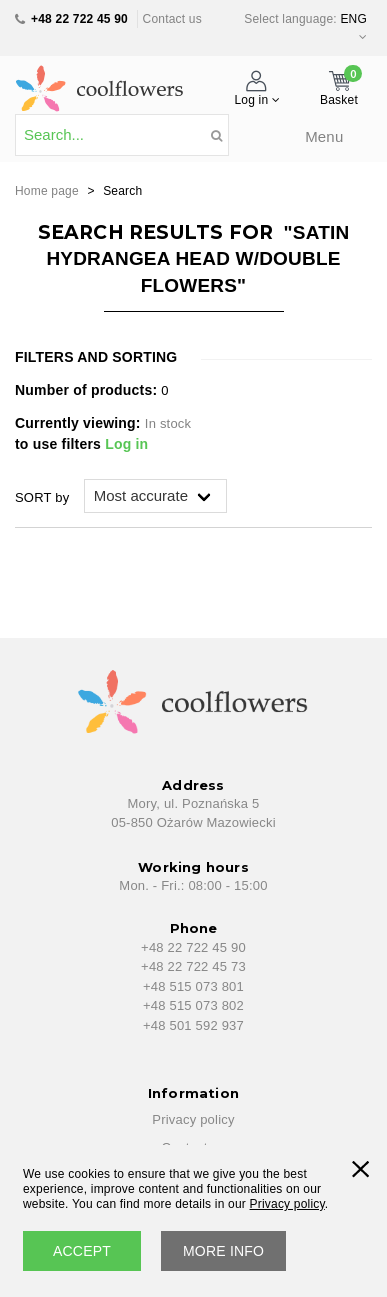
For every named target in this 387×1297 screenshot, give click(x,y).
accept (82, 1251)
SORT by (42, 497)
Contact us (172, 19)
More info (223, 1251)
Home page (47, 191)
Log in (126, 444)
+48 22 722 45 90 (79, 19)
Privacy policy (193, 1119)
